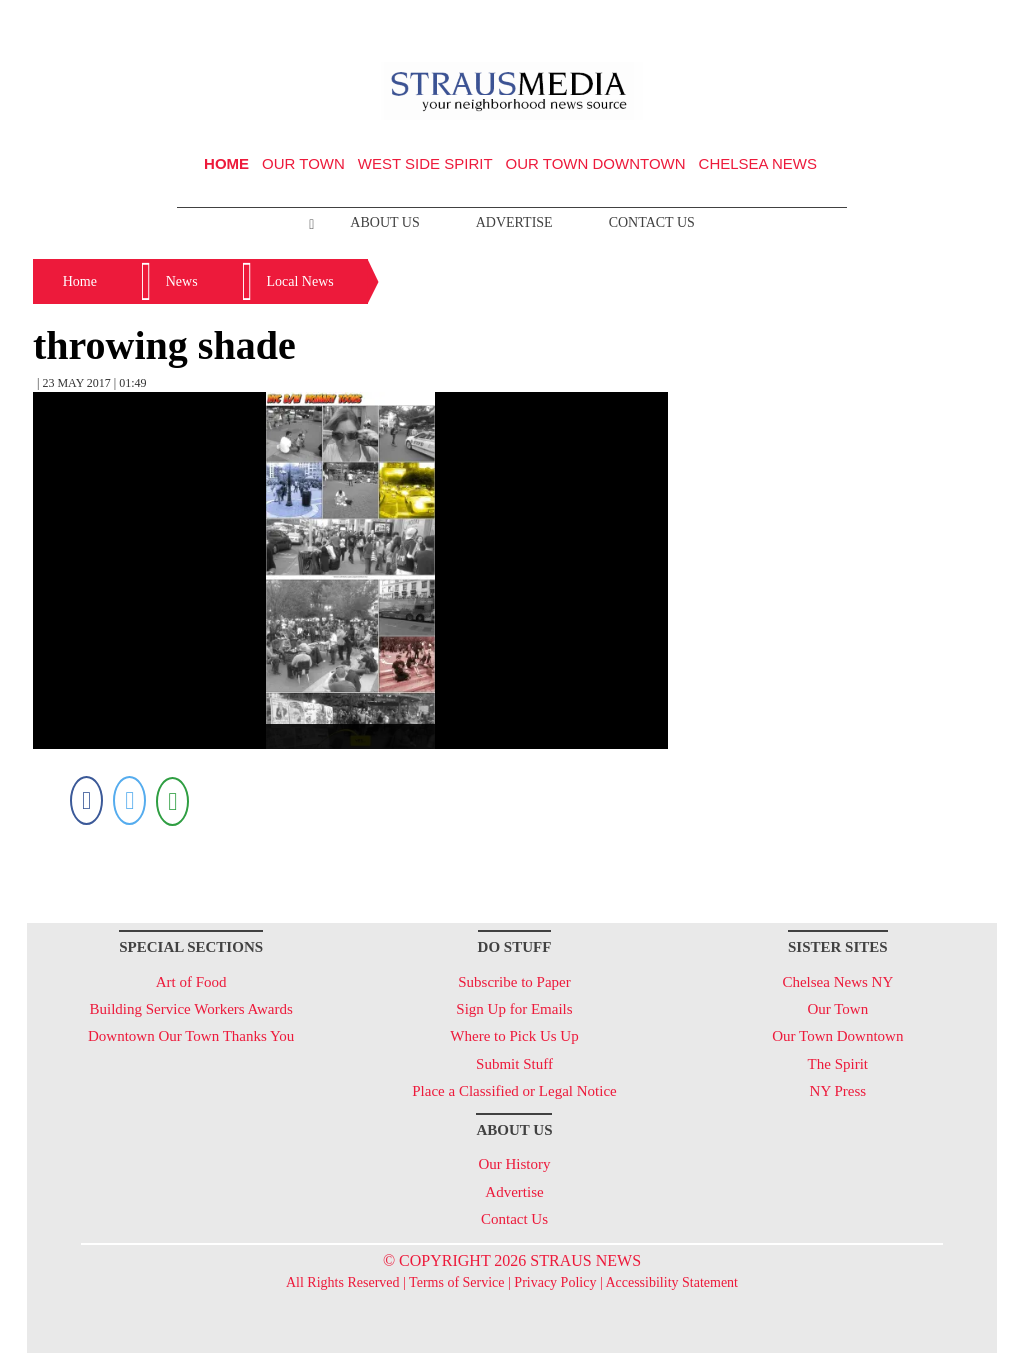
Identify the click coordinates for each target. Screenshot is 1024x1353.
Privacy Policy (555, 1282)
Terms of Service (456, 1282)
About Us (384, 222)
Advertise (514, 222)
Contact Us (652, 222)
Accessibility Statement (671, 1282)
